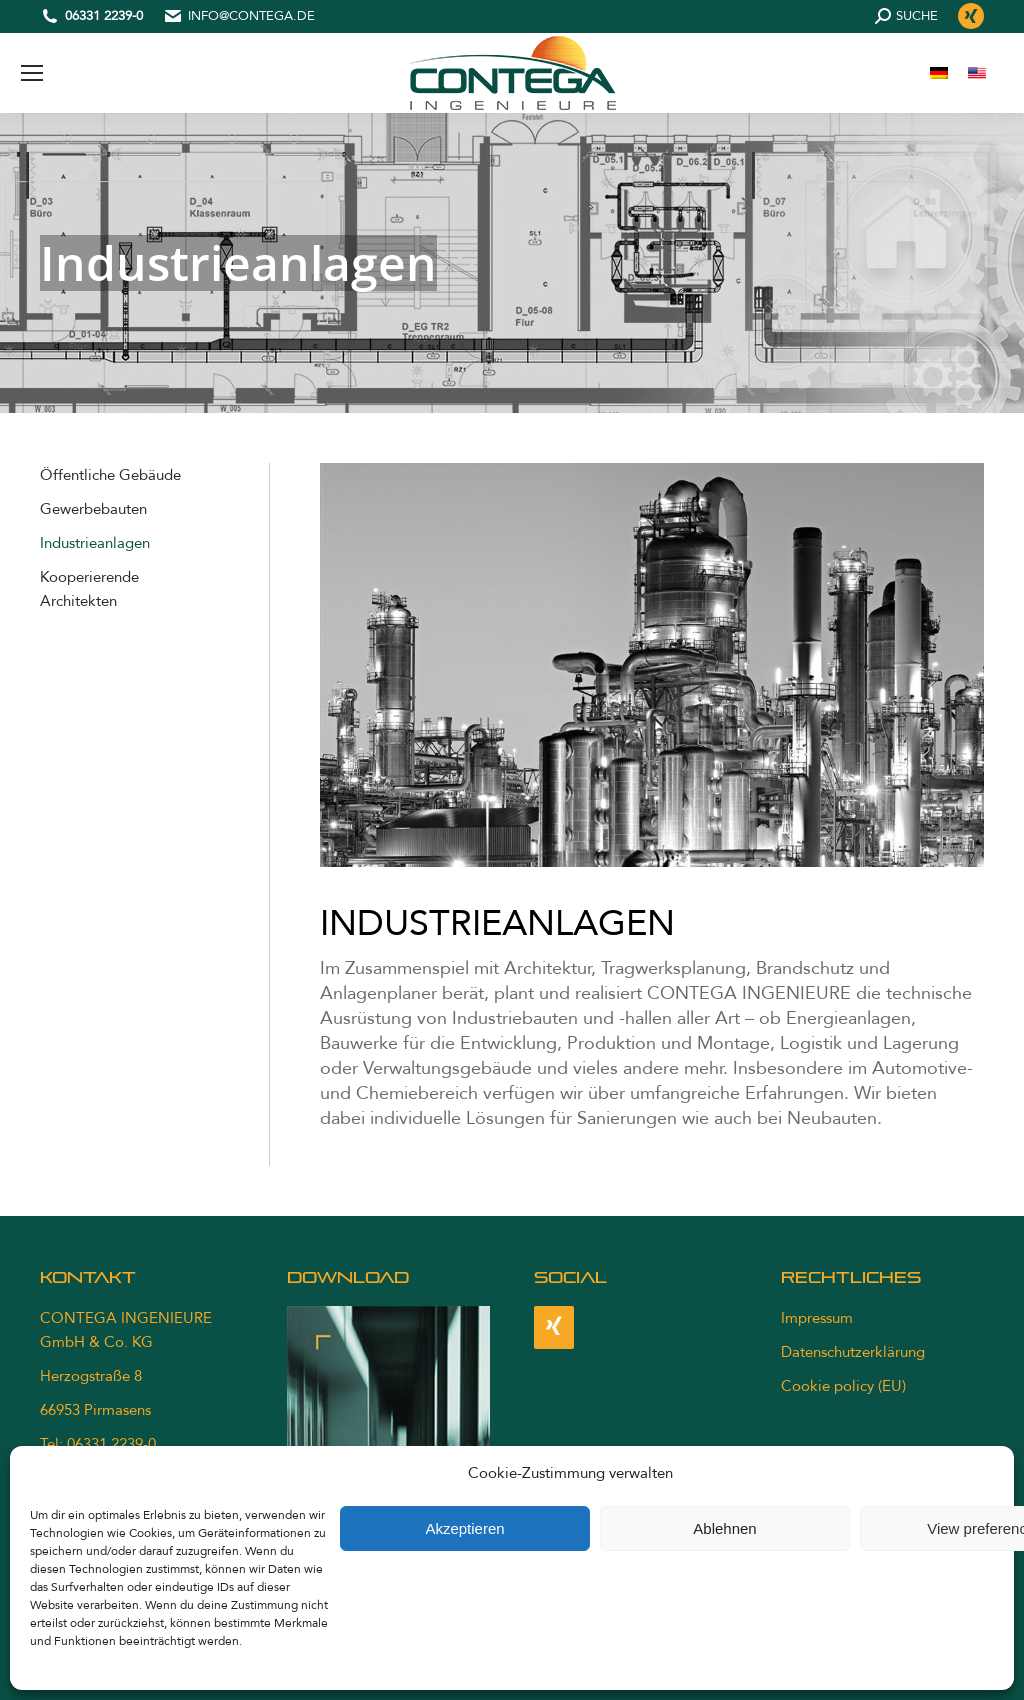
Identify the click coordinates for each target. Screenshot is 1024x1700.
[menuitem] (939, 73)
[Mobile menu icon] (32, 73)
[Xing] (554, 1327)
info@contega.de (251, 16)
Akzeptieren (464, 1528)
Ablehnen (724, 1528)
